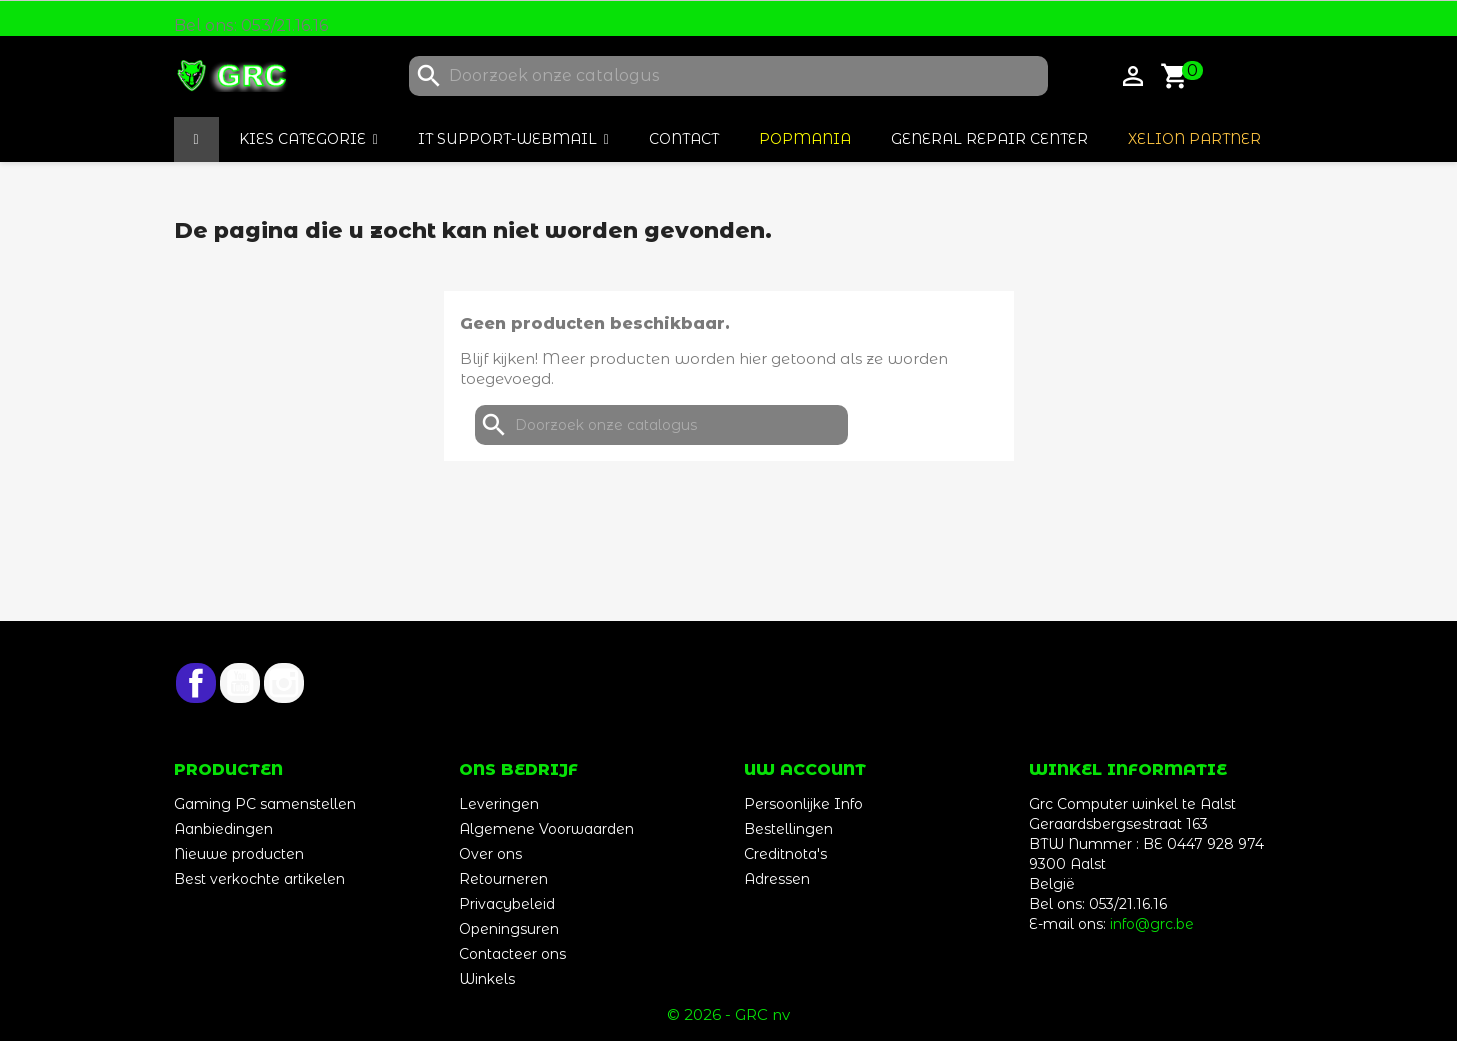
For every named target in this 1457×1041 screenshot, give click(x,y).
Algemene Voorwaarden (546, 829)
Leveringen (499, 804)
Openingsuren (509, 929)
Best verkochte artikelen (259, 879)
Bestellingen (788, 829)
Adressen (777, 879)
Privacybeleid (507, 904)
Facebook (196, 683)
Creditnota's (785, 854)
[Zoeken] (728, 76)
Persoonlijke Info (803, 804)
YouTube (240, 683)
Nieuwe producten (239, 854)
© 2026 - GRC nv (728, 1014)
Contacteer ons (512, 954)
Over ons (490, 854)
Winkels (487, 979)
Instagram (284, 683)
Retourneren (503, 879)
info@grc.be (1152, 924)
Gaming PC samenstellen (265, 804)
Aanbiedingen (223, 829)
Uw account (805, 769)
